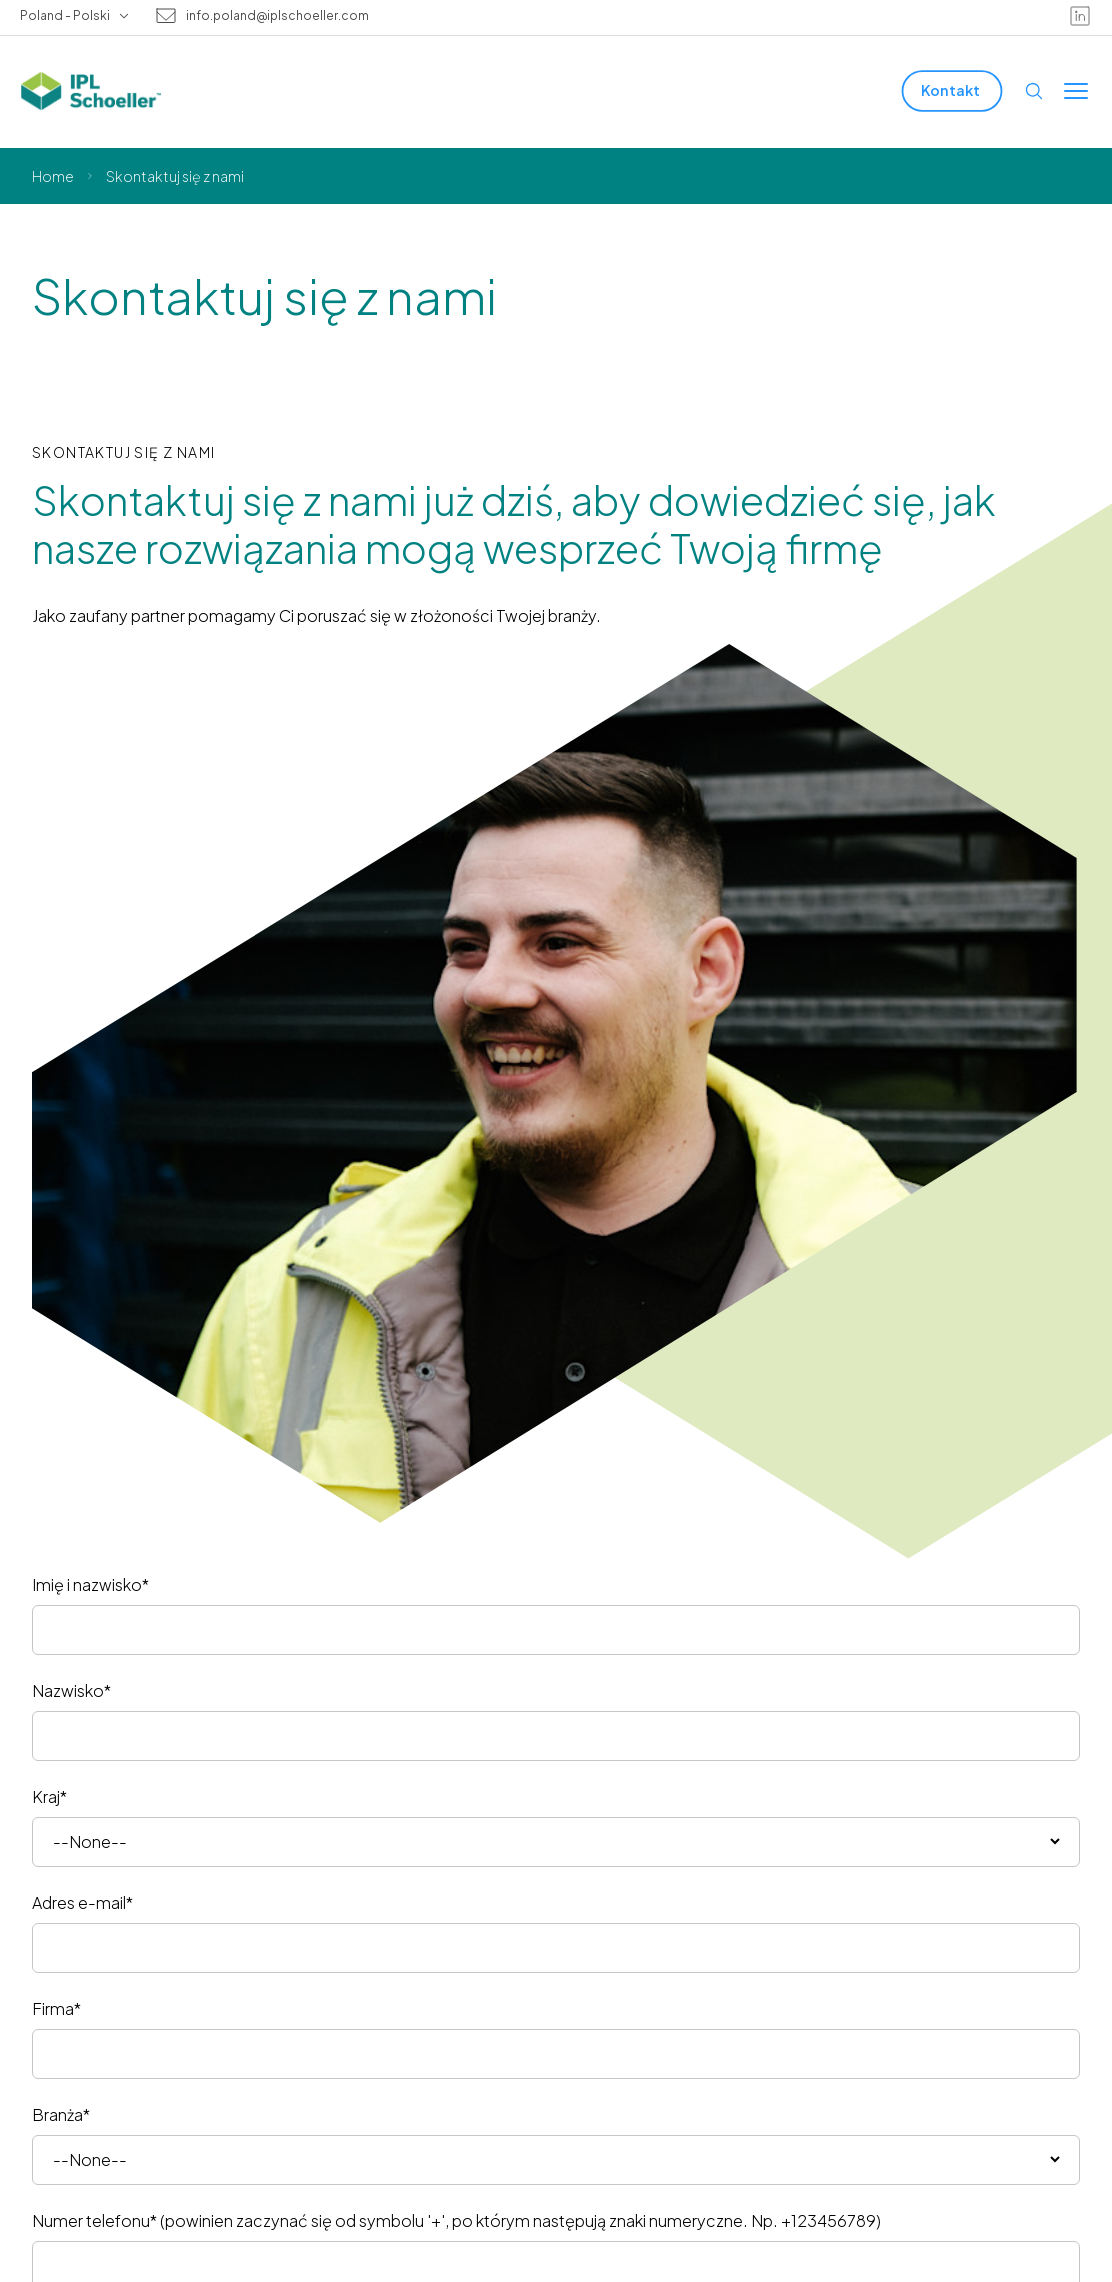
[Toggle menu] (1076, 91)
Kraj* (49, 1796)
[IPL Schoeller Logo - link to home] (91, 91)
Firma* (56, 2008)
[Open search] (1034, 91)
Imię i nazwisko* (90, 1584)
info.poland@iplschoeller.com (277, 16)
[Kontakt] (952, 90)
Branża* (61, 2114)
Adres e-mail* (82, 1902)
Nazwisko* (71, 1690)
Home (53, 176)
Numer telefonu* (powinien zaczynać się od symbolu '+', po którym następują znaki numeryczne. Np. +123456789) (456, 2220)
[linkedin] (1080, 16)
